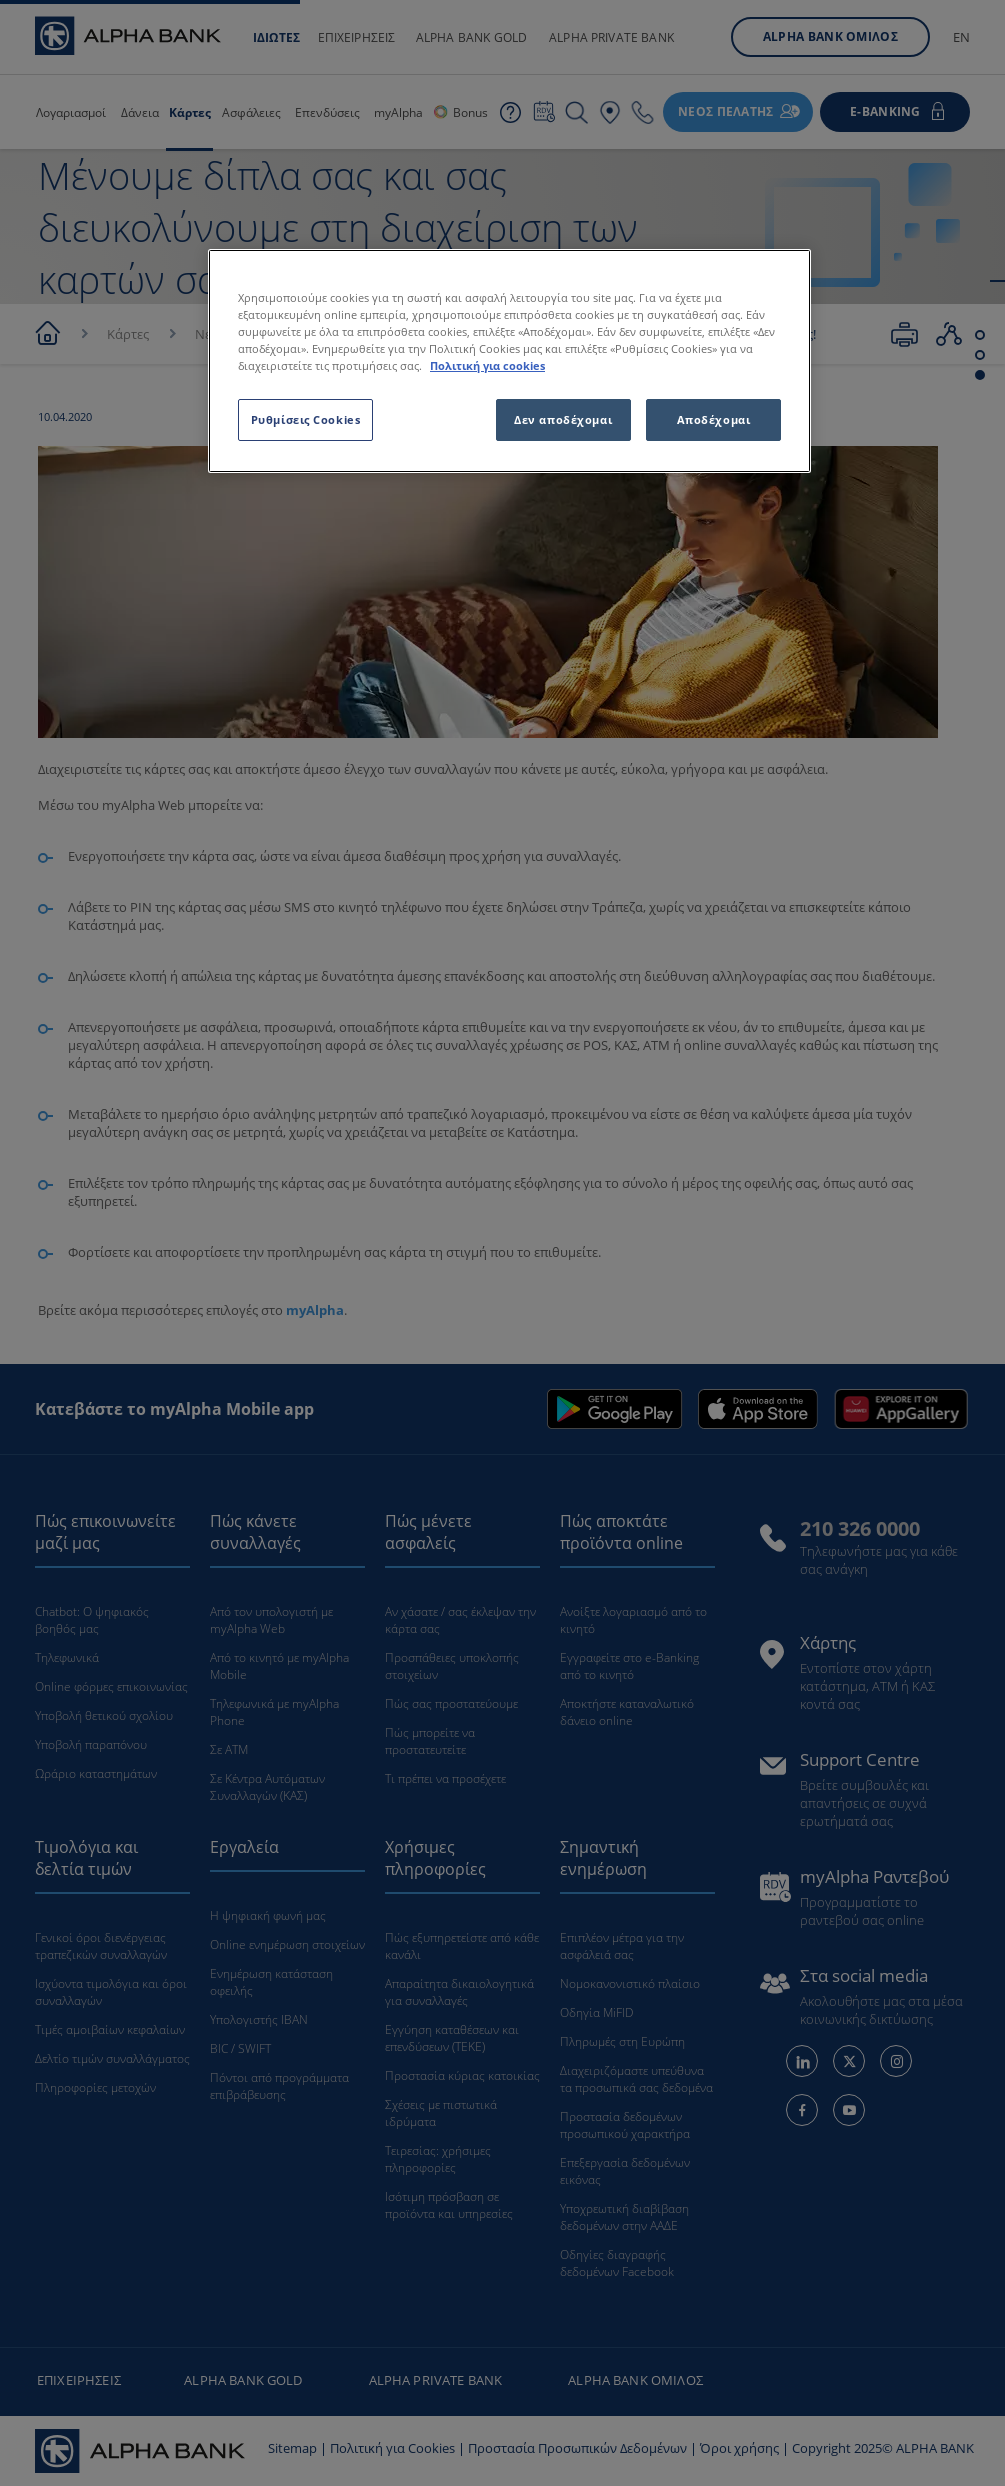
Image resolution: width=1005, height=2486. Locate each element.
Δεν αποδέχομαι (563, 419)
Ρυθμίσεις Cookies (306, 419)
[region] (509, 361)
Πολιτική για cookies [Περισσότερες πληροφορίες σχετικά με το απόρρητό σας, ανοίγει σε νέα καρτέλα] (487, 365)
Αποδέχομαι (714, 419)
